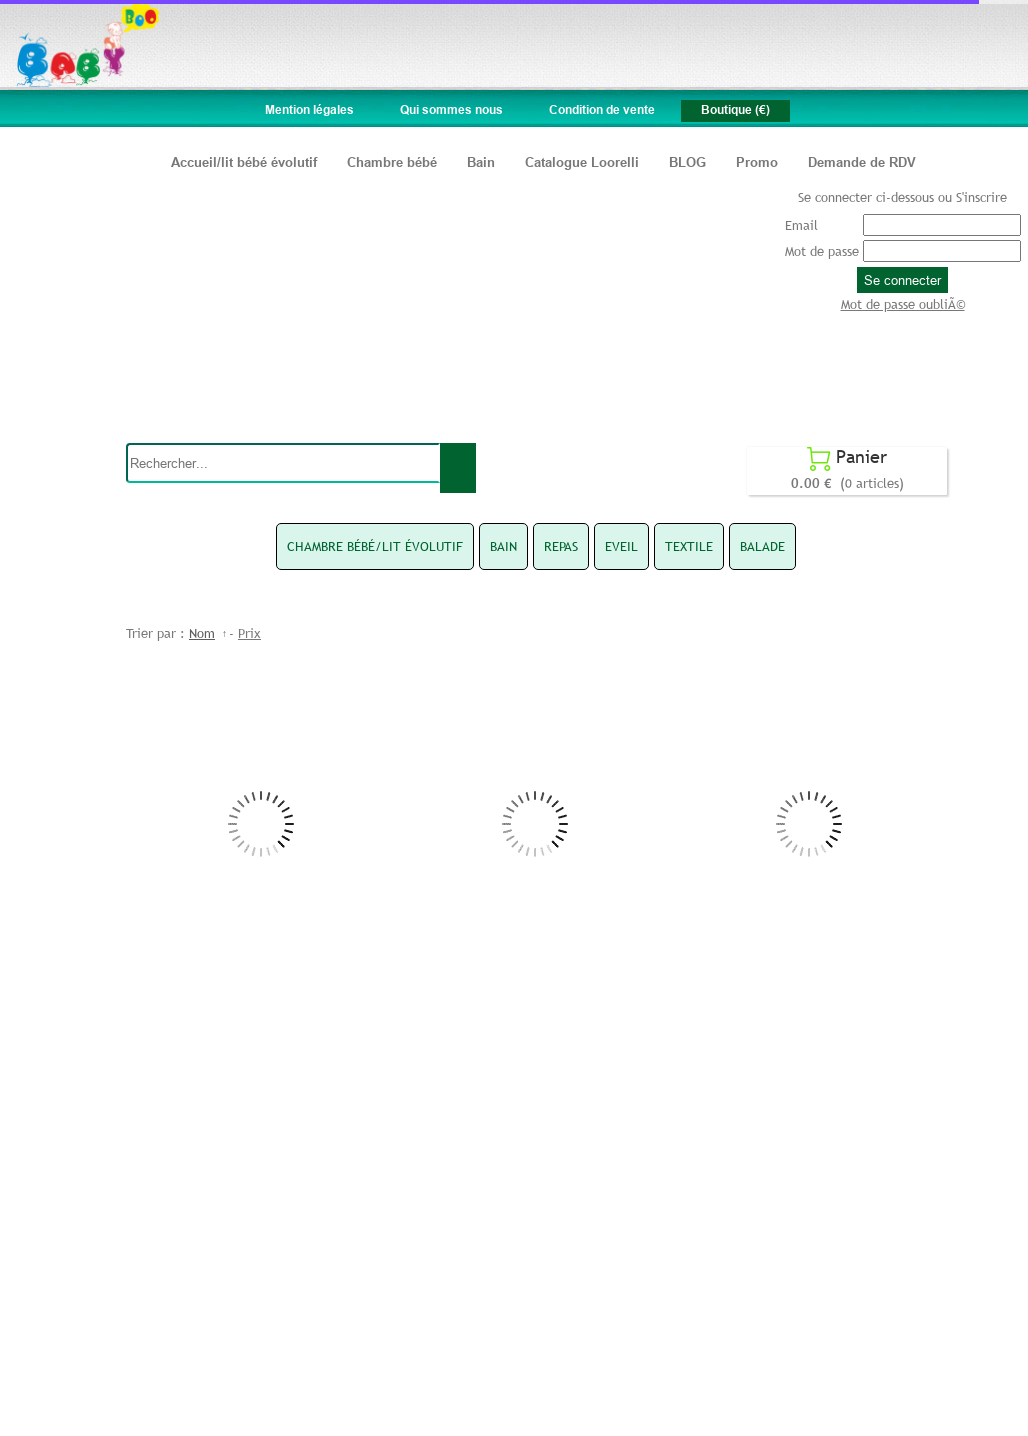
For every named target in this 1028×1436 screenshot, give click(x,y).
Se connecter (902, 280)
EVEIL (621, 546)
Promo (757, 162)
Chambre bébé (392, 162)
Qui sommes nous (451, 109)
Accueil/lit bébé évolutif (244, 162)
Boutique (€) (735, 109)
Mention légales (309, 109)
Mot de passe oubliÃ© (903, 304)
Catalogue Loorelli (582, 162)
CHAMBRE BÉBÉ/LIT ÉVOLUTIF (375, 546)
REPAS (561, 546)
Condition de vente (602, 109)
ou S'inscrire (972, 197)
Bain (481, 162)
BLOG (687, 162)
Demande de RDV (862, 162)
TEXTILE (689, 546)
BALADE (762, 546)
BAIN (503, 546)
